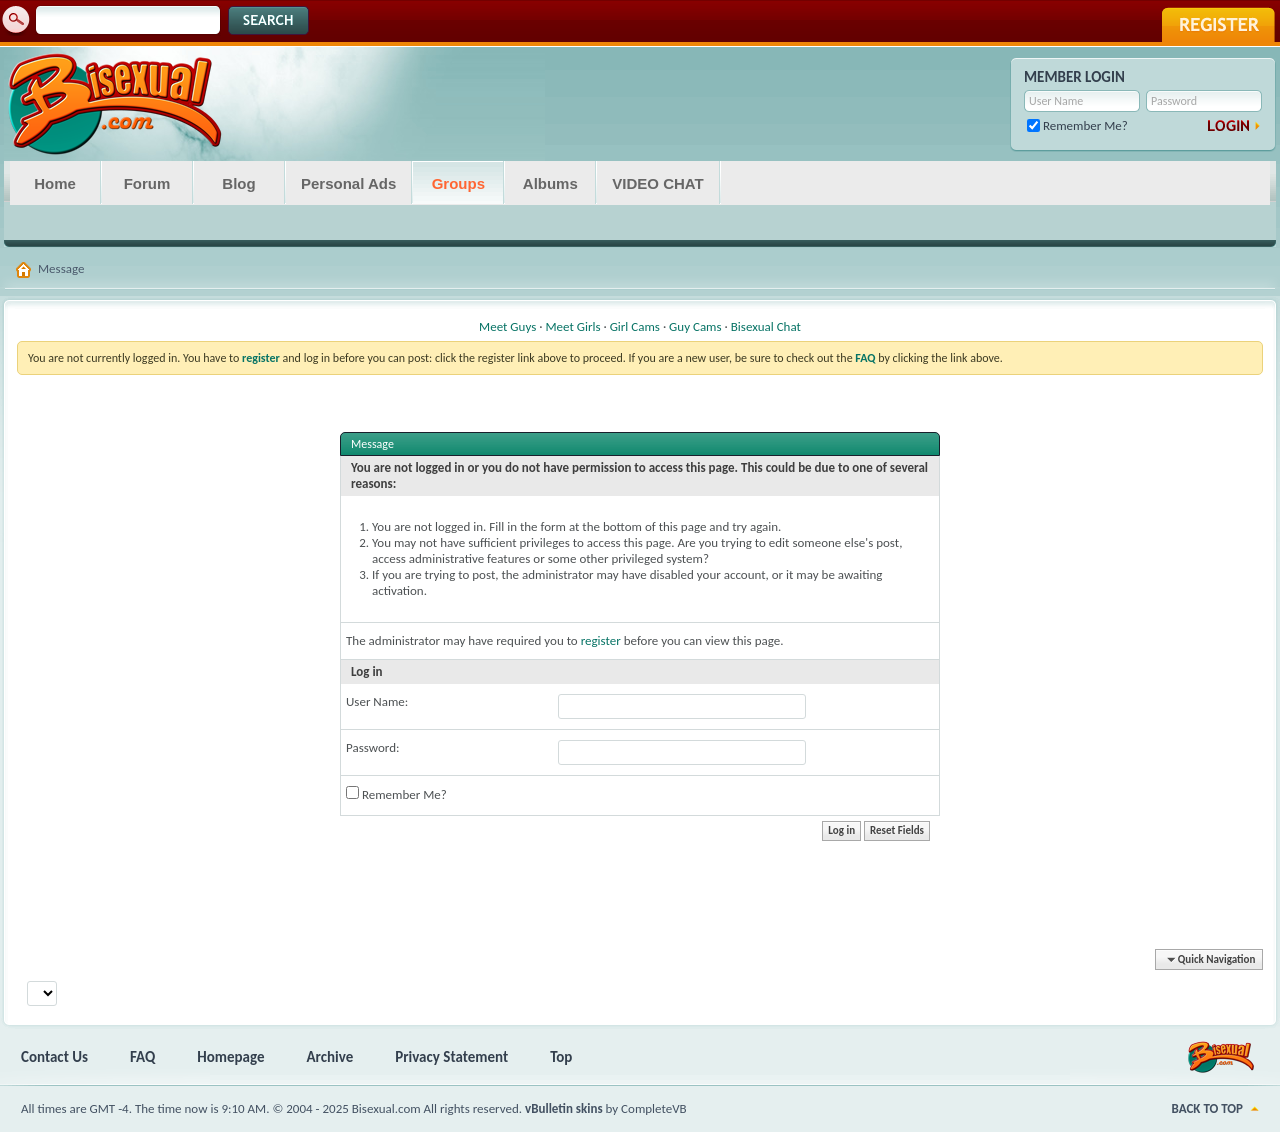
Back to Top (1207, 1108)
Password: (372, 747)
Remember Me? (1077, 125)
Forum (147, 183)
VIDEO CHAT (657, 183)
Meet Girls (572, 326)
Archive (330, 1057)
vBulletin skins (564, 1108)
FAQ (142, 1057)
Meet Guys (507, 326)
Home (55, 183)
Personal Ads (348, 183)
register (601, 640)
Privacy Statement (451, 1057)
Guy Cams (695, 326)
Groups (458, 183)
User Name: (377, 701)
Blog (238, 183)
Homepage (230, 1057)
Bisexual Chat (766, 326)
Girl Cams (635, 326)
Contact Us (54, 1057)
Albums (550, 183)
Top (561, 1057)
